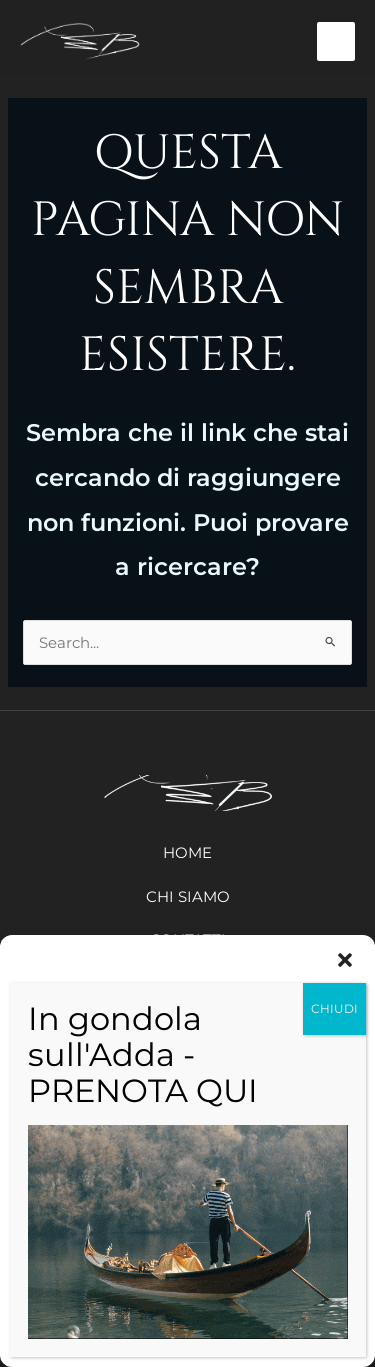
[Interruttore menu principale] (336, 41)
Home (187, 852)
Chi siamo (188, 896)
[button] (345, 960)
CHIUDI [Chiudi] (334, 1008)
